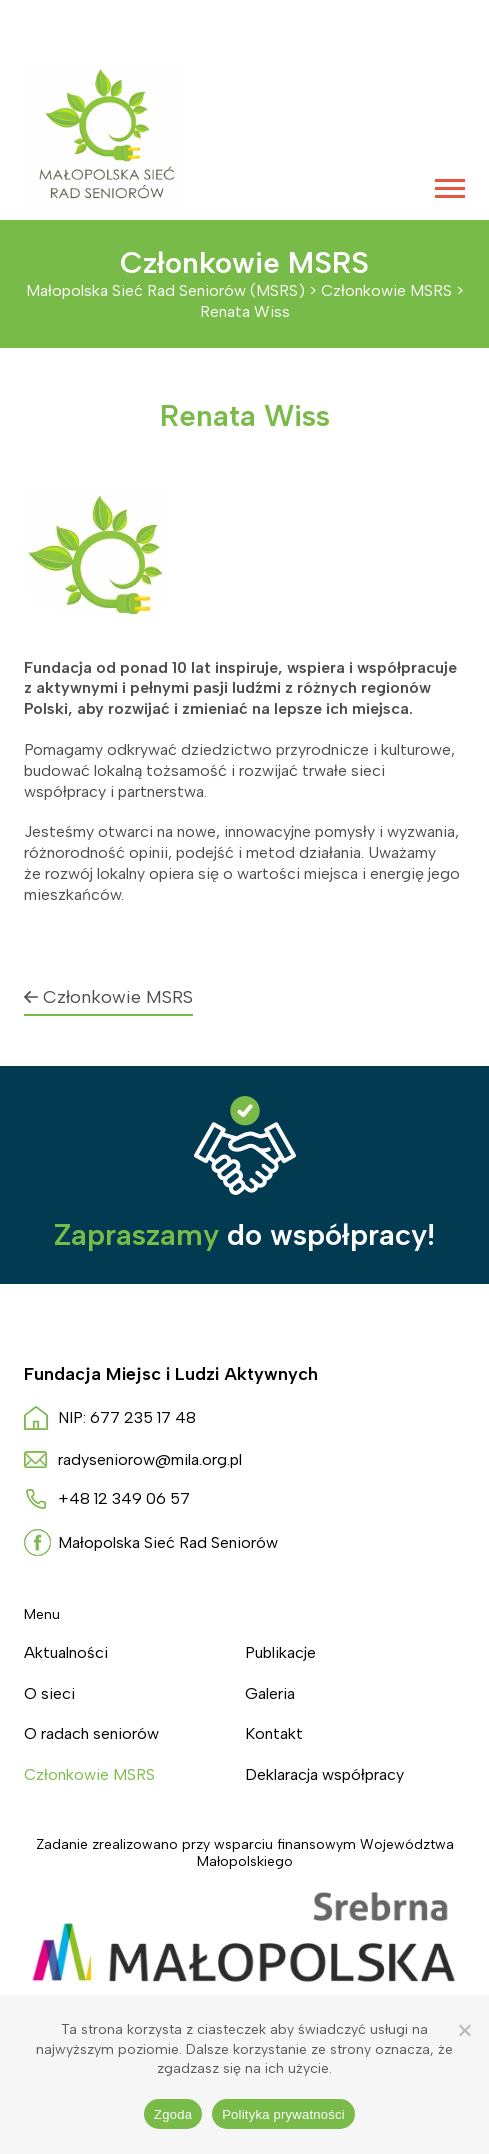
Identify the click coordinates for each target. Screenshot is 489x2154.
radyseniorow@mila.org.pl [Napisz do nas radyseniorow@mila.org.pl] (150, 1459)
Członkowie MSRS (108, 997)
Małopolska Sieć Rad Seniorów (168, 1542)
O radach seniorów (91, 1733)
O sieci (49, 1693)
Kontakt (274, 1733)
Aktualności (66, 1652)
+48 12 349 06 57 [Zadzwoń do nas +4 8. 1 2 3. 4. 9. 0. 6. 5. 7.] (124, 1498)
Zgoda (173, 2114)
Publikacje (280, 1652)
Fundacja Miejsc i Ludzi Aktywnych (171, 1374)
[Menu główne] (450, 188)
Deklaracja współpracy (324, 1774)
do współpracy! (244, 1234)
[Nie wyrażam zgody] (464, 2030)
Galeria (270, 1693)
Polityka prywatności (283, 2114)
